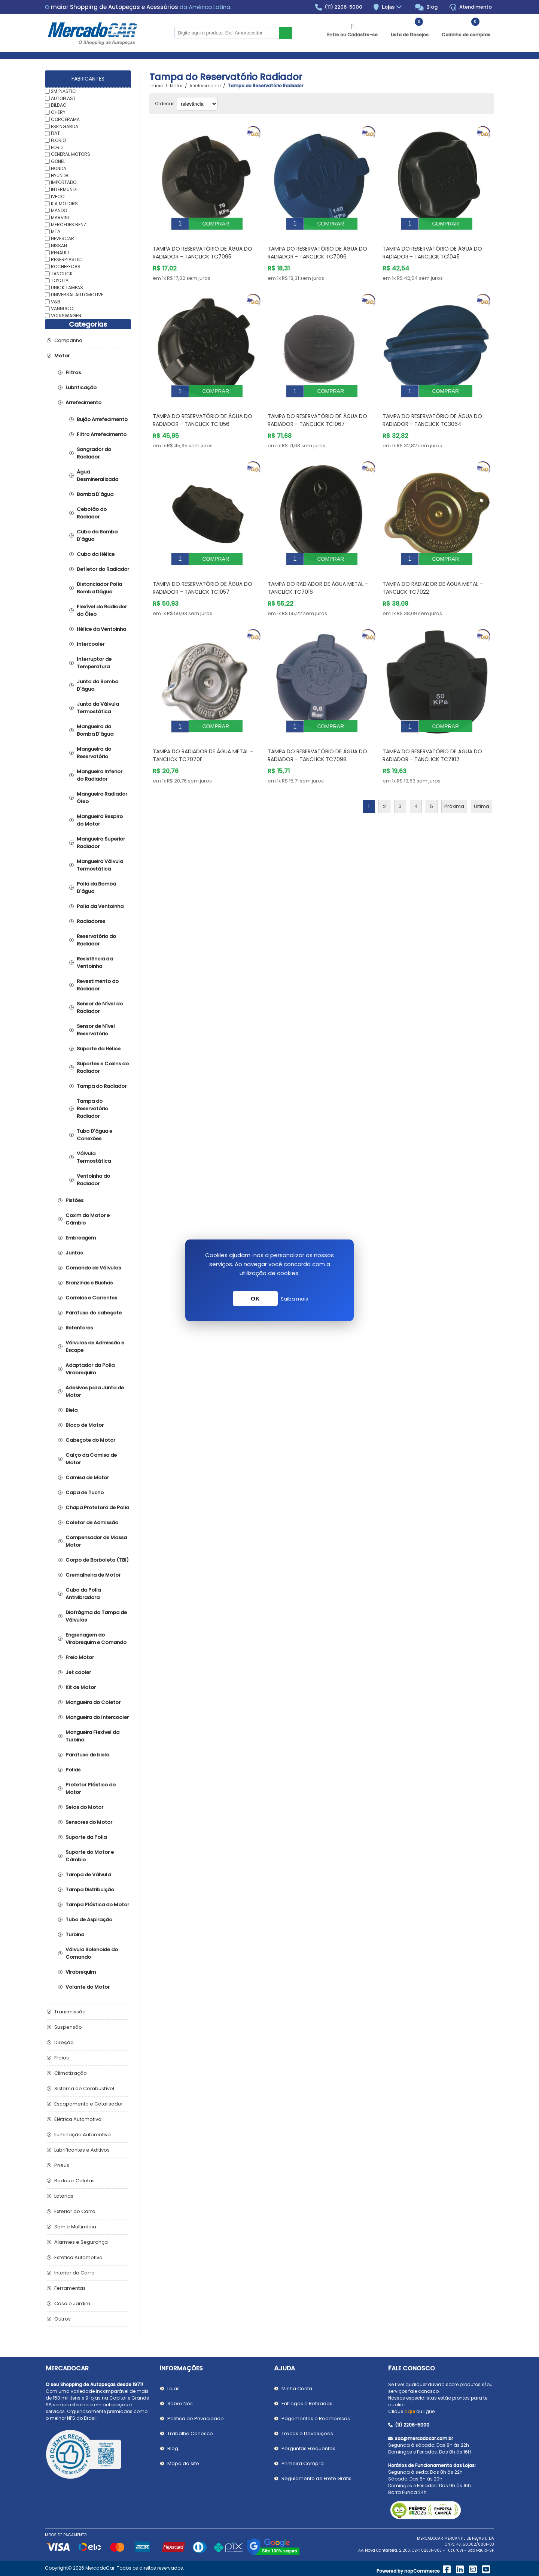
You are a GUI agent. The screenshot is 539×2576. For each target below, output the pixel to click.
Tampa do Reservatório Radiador (92, 1109)
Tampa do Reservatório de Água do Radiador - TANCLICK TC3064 (432, 409)
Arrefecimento (83, 402)
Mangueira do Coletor (93, 1702)
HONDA (58, 168)
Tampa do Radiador (102, 1086)
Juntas (74, 1252)
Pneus (61, 2165)
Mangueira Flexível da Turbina (92, 1736)
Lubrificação (81, 387)
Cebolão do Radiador (92, 513)
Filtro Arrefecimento (102, 434)
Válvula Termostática (94, 1157)
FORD (57, 147)
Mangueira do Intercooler (97, 1717)
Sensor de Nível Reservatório (96, 1030)
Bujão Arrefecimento (102, 419)
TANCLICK (62, 273)
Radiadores (91, 921)
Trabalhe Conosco (190, 2433)
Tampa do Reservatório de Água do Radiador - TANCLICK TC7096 (317, 247)
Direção (64, 2042)
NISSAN (59, 245)
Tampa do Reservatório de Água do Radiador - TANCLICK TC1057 (202, 571)
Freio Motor (80, 1657)
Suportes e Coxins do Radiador (103, 1067)
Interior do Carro (74, 2272)
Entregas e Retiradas (306, 2403)
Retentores (79, 1327)
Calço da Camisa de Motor (91, 1459)
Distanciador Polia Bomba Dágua (99, 588)
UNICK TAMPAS (67, 287)
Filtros (73, 372)
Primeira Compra (302, 2463)
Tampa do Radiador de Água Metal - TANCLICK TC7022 (433, 571)
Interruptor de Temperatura (94, 663)
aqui (409, 2411)
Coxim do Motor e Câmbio (88, 1219)
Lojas (393, 7)
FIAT (55, 133)
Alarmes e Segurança (81, 2242)
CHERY (58, 112)
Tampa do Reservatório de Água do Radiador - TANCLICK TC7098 (317, 733)
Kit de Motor (81, 1687)
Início (156, 86)
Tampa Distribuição (90, 1889)
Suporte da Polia (86, 1837)
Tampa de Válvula (88, 1874)
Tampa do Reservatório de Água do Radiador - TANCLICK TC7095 (202, 247)
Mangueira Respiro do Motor (100, 820)
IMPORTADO (63, 182)
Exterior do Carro (74, 2211)
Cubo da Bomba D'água (97, 535)
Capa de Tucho (85, 1492)
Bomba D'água (95, 494)
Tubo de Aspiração (89, 1919)
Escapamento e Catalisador (88, 2103)
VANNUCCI (62, 308)
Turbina (75, 1934)
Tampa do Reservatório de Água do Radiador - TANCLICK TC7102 (432, 733)
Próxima (454, 783)
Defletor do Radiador (103, 569)
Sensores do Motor (89, 1822)
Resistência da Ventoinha (95, 962)
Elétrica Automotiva (77, 2119)
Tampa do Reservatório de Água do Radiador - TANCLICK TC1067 (317, 409)
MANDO (59, 210)
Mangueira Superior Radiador (101, 842)
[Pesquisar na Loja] (226, 33)
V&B (55, 301)
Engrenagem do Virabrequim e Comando (96, 1638)
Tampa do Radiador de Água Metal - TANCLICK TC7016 (318, 571)
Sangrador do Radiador (94, 453)
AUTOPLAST (63, 98)
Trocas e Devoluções (307, 2433)
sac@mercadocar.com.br (420, 2438)
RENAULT (60, 252)
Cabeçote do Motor (90, 1440)
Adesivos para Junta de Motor (95, 1391)
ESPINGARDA (64, 126)
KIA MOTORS (64, 203)
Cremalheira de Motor (93, 1574)
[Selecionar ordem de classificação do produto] (197, 104)
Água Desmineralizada (97, 475)
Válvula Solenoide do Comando (92, 1953)
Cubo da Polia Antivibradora (83, 1593)
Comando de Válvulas (93, 1267)
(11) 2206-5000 (339, 7)
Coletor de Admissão (92, 1522)
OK (255, 1298)
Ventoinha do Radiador (93, 1179)
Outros (62, 2318)
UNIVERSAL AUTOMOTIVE (77, 294)
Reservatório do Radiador (96, 940)
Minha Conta (296, 2388)
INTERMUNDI (64, 189)
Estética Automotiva (78, 2257)
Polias (73, 1769)
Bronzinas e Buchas (89, 1282)
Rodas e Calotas (74, 2180)
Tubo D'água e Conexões (94, 1134)
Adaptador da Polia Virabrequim (90, 1369)
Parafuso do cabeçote (94, 1312)
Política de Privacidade (195, 2418)
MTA (55, 231)
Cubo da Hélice (96, 554)
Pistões (74, 1200)
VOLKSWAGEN (66, 315)
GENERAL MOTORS (70, 154)
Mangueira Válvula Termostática (100, 865)
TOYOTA (59, 280)
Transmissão (70, 2011)
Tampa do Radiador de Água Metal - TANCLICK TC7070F (203, 733)
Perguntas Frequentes (308, 2448)
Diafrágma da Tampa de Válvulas (96, 1616)
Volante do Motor (88, 1987)
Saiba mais (294, 1298)
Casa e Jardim (72, 2303)
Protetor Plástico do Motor (91, 1788)
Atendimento (471, 7)
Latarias (63, 2196)
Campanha (68, 340)
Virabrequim (81, 1972)
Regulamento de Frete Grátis (316, 2478)
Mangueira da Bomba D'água (95, 730)
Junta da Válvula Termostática (98, 707)
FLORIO (58, 140)
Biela (71, 1410)
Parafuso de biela (87, 1754)
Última (481, 783)
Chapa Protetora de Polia (97, 1507)
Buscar (285, 33)
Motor (62, 355)
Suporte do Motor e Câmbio (90, 1856)
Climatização (70, 2073)
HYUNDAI (60, 175)
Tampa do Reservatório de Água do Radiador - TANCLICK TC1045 (432, 247)
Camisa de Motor (87, 1477)
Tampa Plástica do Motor (97, 1904)
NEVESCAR (62, 238)
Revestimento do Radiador (98, 985)
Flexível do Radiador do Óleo (102, 610)
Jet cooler (78, 1672)
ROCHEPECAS (65, 266)
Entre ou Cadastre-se (352, 34)
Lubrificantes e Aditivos (82, 2149)
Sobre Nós (180, 2403)
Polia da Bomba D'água (96, 887)
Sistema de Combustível (84, 2088)
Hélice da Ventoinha (101, 629)
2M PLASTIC (63, 91)
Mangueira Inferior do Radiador (99, 775)
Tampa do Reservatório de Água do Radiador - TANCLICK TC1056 (202, 409)
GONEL (58, 161)
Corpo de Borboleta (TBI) (97, 1560)
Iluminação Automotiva (82, 2134)
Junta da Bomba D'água (97, 685)
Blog (426, 7)
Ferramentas (70, 2288)
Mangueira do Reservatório (94, 752)
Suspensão (68, 2027)
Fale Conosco (411, 2368)
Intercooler (90, 644)
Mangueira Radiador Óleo (102, 797)
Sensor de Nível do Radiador (100, 1007)
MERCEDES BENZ (68, 224)
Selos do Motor (84, 1807)
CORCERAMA (65, 119)
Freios (61, 2057)
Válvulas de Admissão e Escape (95, 1346)
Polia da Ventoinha (100, 906)
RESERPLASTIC (66, 259)
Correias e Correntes (91, 1297)
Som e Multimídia (75, 2226)
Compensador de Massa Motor (96, 1541)
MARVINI (60, 217)
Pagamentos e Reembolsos (315, 2418)
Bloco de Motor (85, 1425)
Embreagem (81, 1237)
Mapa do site (183, 2463)
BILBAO (58, 105)
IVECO (57, 196)
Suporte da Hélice (99, 1048)
